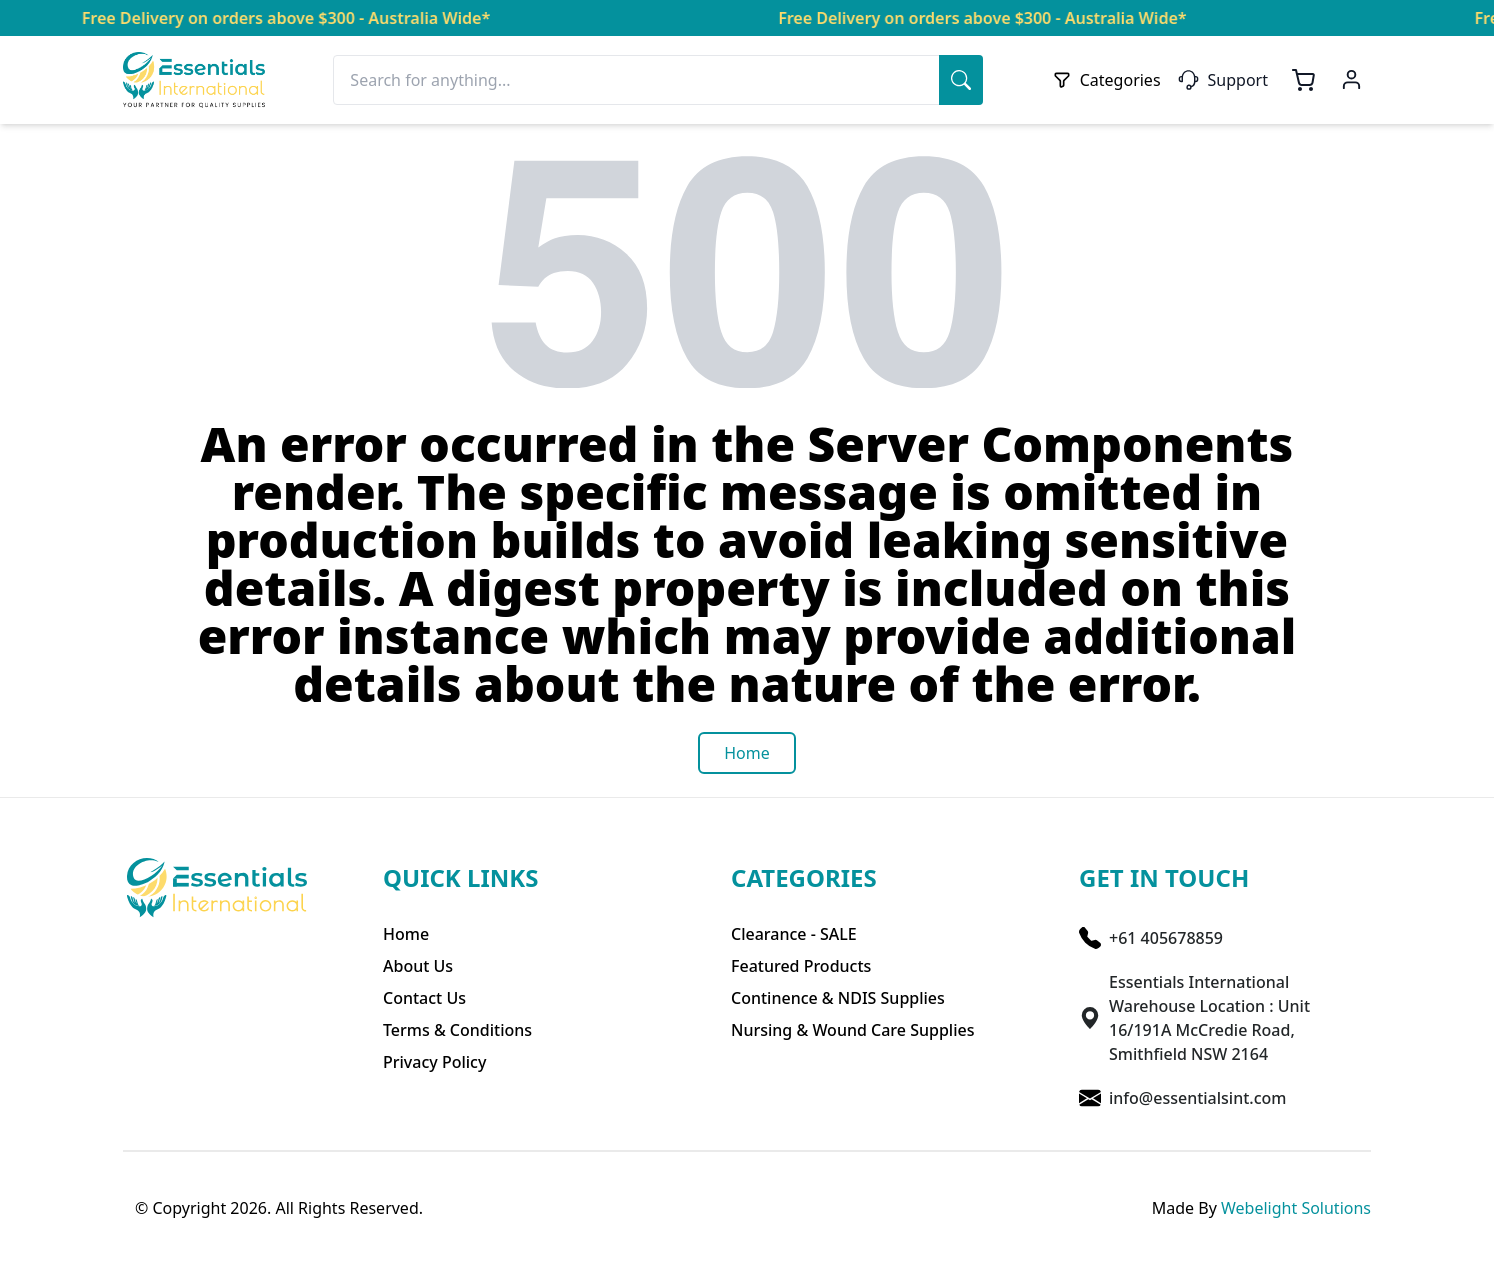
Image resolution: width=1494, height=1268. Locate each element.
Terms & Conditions (457, 1030)
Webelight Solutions (1296, 1208)
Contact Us (424, 998)
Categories (1106, 80)
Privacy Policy (434, 1062)
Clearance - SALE (794, 934)
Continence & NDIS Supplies (838, 998)
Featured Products (801, 966)
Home (406, 934)
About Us (418, 966)
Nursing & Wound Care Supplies (852, 1030)
